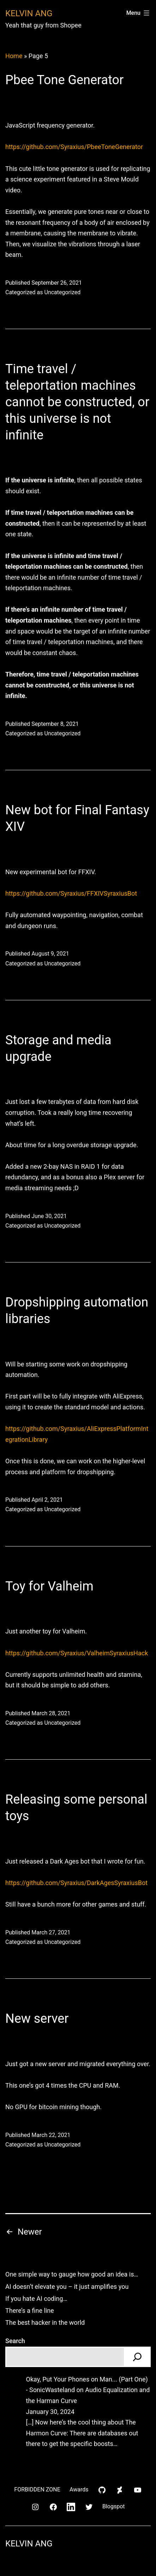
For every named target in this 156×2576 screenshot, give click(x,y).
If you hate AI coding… (36, 2298)
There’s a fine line (29, 2310)
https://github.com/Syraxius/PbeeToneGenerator (74, 146)
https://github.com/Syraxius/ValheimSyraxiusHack (76, 1653)
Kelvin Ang (29, 13)
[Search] (137, 2357)
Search (15, 2341)
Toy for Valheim (49, 1586)
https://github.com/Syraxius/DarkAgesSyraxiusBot (76, 1882)
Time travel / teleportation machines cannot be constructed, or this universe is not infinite (77, 402)
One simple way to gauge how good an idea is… (71, 2274)
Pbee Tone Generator (64, 80)
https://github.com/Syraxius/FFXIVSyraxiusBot (71, 893)
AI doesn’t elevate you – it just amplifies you (66, 2286)
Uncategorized (62, 292)
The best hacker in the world (45, 2322)
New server (36, 2018)
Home (13, 56)
